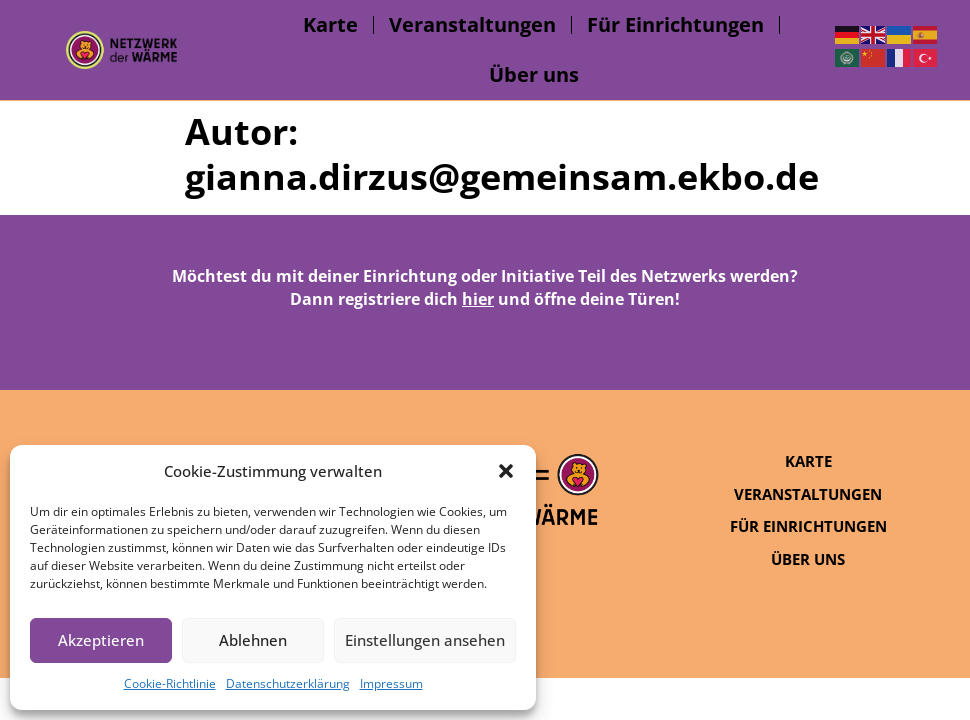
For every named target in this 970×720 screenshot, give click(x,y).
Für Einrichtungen (675, 24)
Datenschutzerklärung (288, 683)
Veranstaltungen (472, 24)
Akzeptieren (101, 640)
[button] (506, 471)
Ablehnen (253, 640)
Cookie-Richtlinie (170, 683)
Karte (330, 24)
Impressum (391, 683)
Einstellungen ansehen (425, 640)
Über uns (534, 74)
